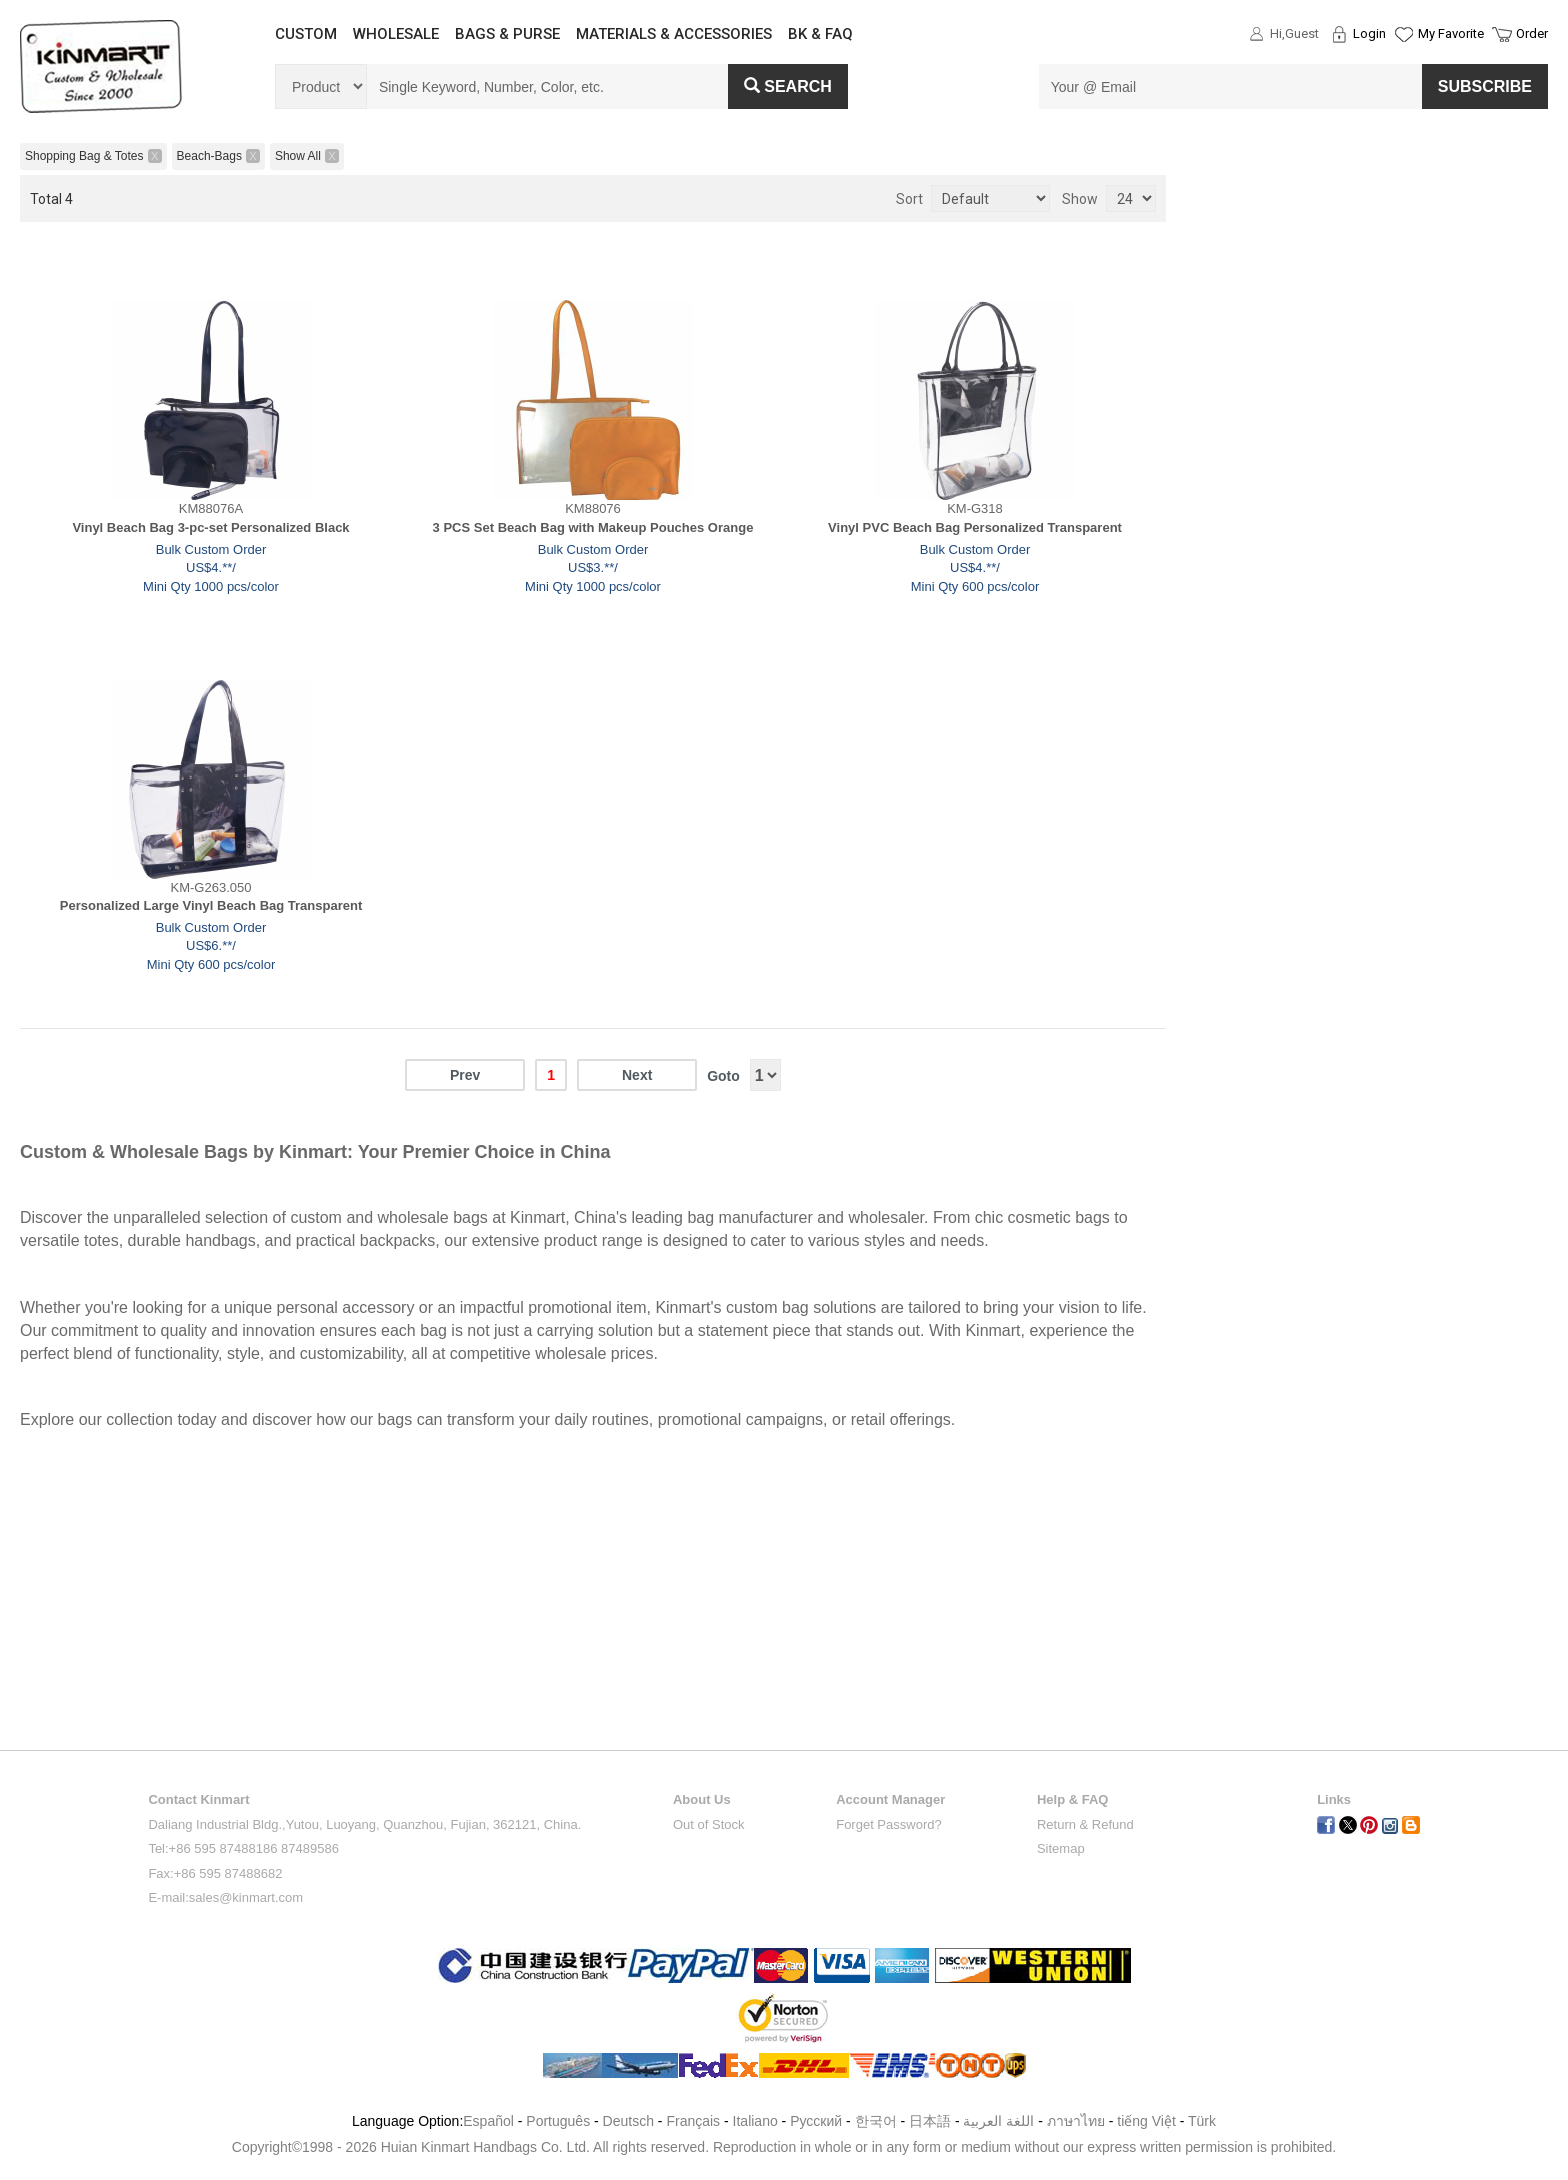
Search (788, 86)
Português (558, 2121)
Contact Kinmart (198, 1799)
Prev (465, 1075)
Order (1532, 33)
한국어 (876, 2121)
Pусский (816, 2121)
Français (693, 2121)
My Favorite (1451, 33)
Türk (1202, 2121)
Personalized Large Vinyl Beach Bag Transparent (211, 905)
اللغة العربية (1000, 2121)
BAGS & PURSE (507, 34)
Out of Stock (709, 1824)
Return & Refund (1085, 1824)
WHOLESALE (396, 34)
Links (1334, 1799)
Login (1369, 33)
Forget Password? (889, 1824)
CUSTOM (306, 34)
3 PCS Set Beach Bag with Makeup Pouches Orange (593, 527)
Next (637, 1075)
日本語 (930, 2121)
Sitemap (1061, 1848)
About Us (702, 1799)
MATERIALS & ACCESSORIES (674, 34)
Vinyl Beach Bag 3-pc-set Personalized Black (210, 527)
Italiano (755, 2121)
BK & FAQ (820, 34)
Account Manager (890, 1799)
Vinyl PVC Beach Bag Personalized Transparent (975, 527)
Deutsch (628, 2121)
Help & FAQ (1073, 1799)
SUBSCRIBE (1485, 86)
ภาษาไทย (1076, 2121)
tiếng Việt (1146, 2121)
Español (488, 2121)
